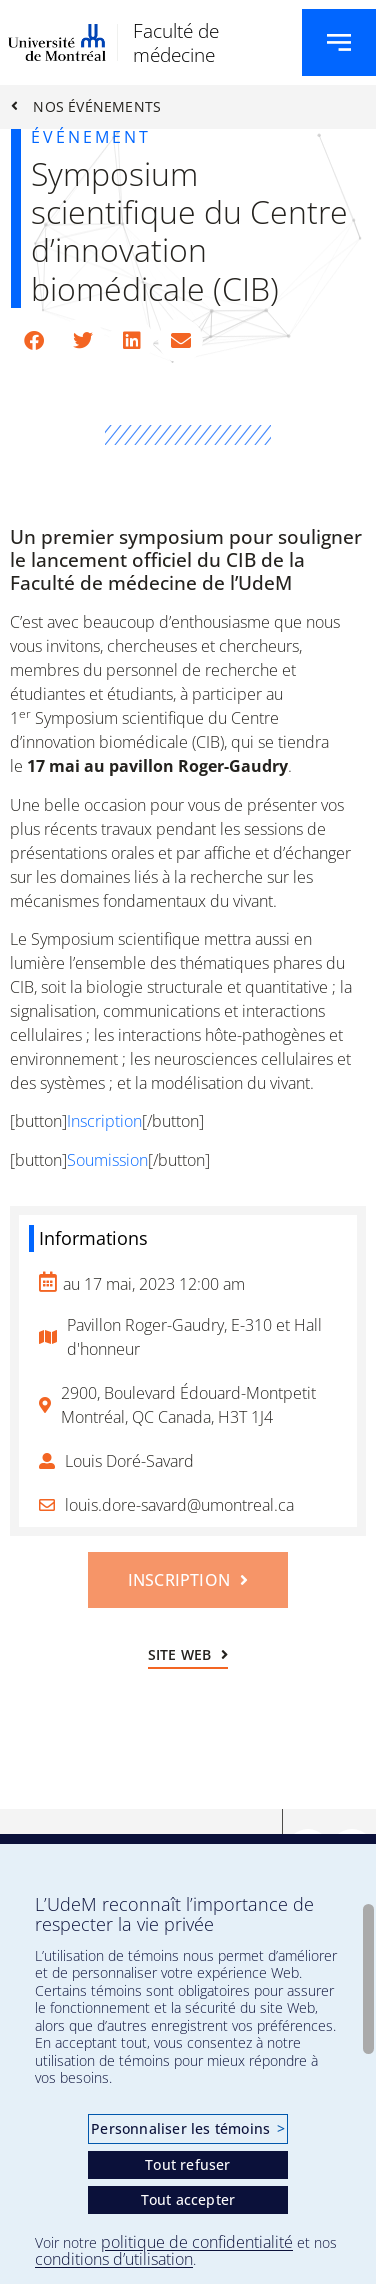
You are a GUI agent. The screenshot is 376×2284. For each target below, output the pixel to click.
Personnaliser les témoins (187, 2128)
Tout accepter (188, 2199)
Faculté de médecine (176, 42)
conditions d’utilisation (114, 2259)
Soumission (107, 1160)
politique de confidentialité (197, 2242)
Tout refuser (187, 2164)
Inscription (104, 1121)
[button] (33, 340)
